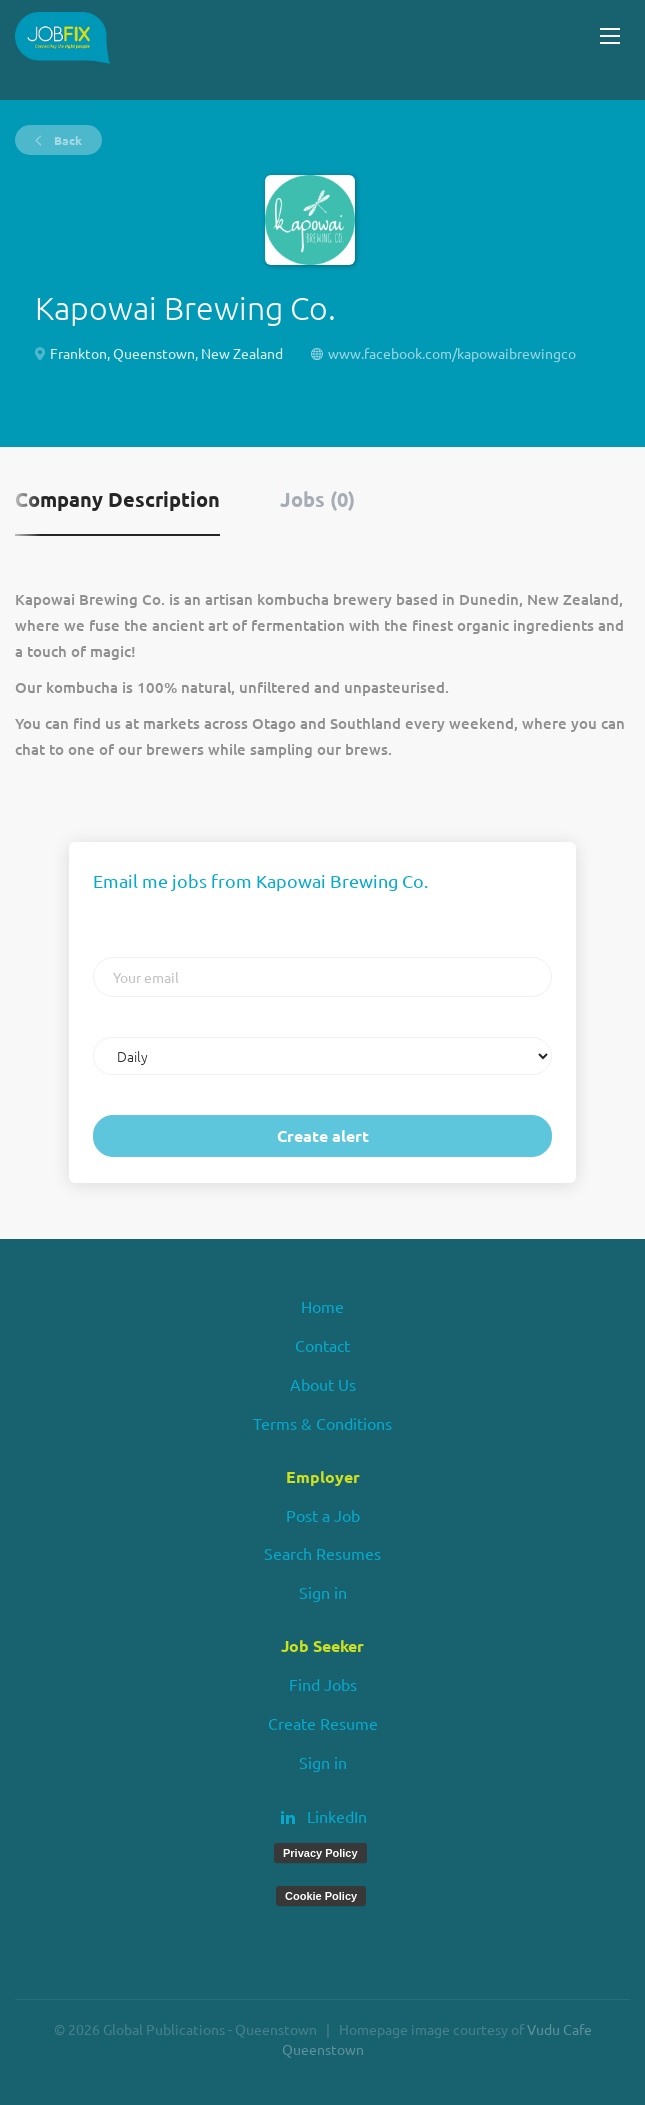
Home (322, 1306)
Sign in (323, 1592)
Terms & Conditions (322, 1423)
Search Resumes (322, 1553)
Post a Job (323, 1515)
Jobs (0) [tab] (317, 499)
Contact (322, 1345)
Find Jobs (323, 1684)
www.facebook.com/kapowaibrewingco (452, 353)
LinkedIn (337, 1816)
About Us (323, 1384)
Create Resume (323, 1723)
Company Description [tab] (117, 499)
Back (66, 140)
